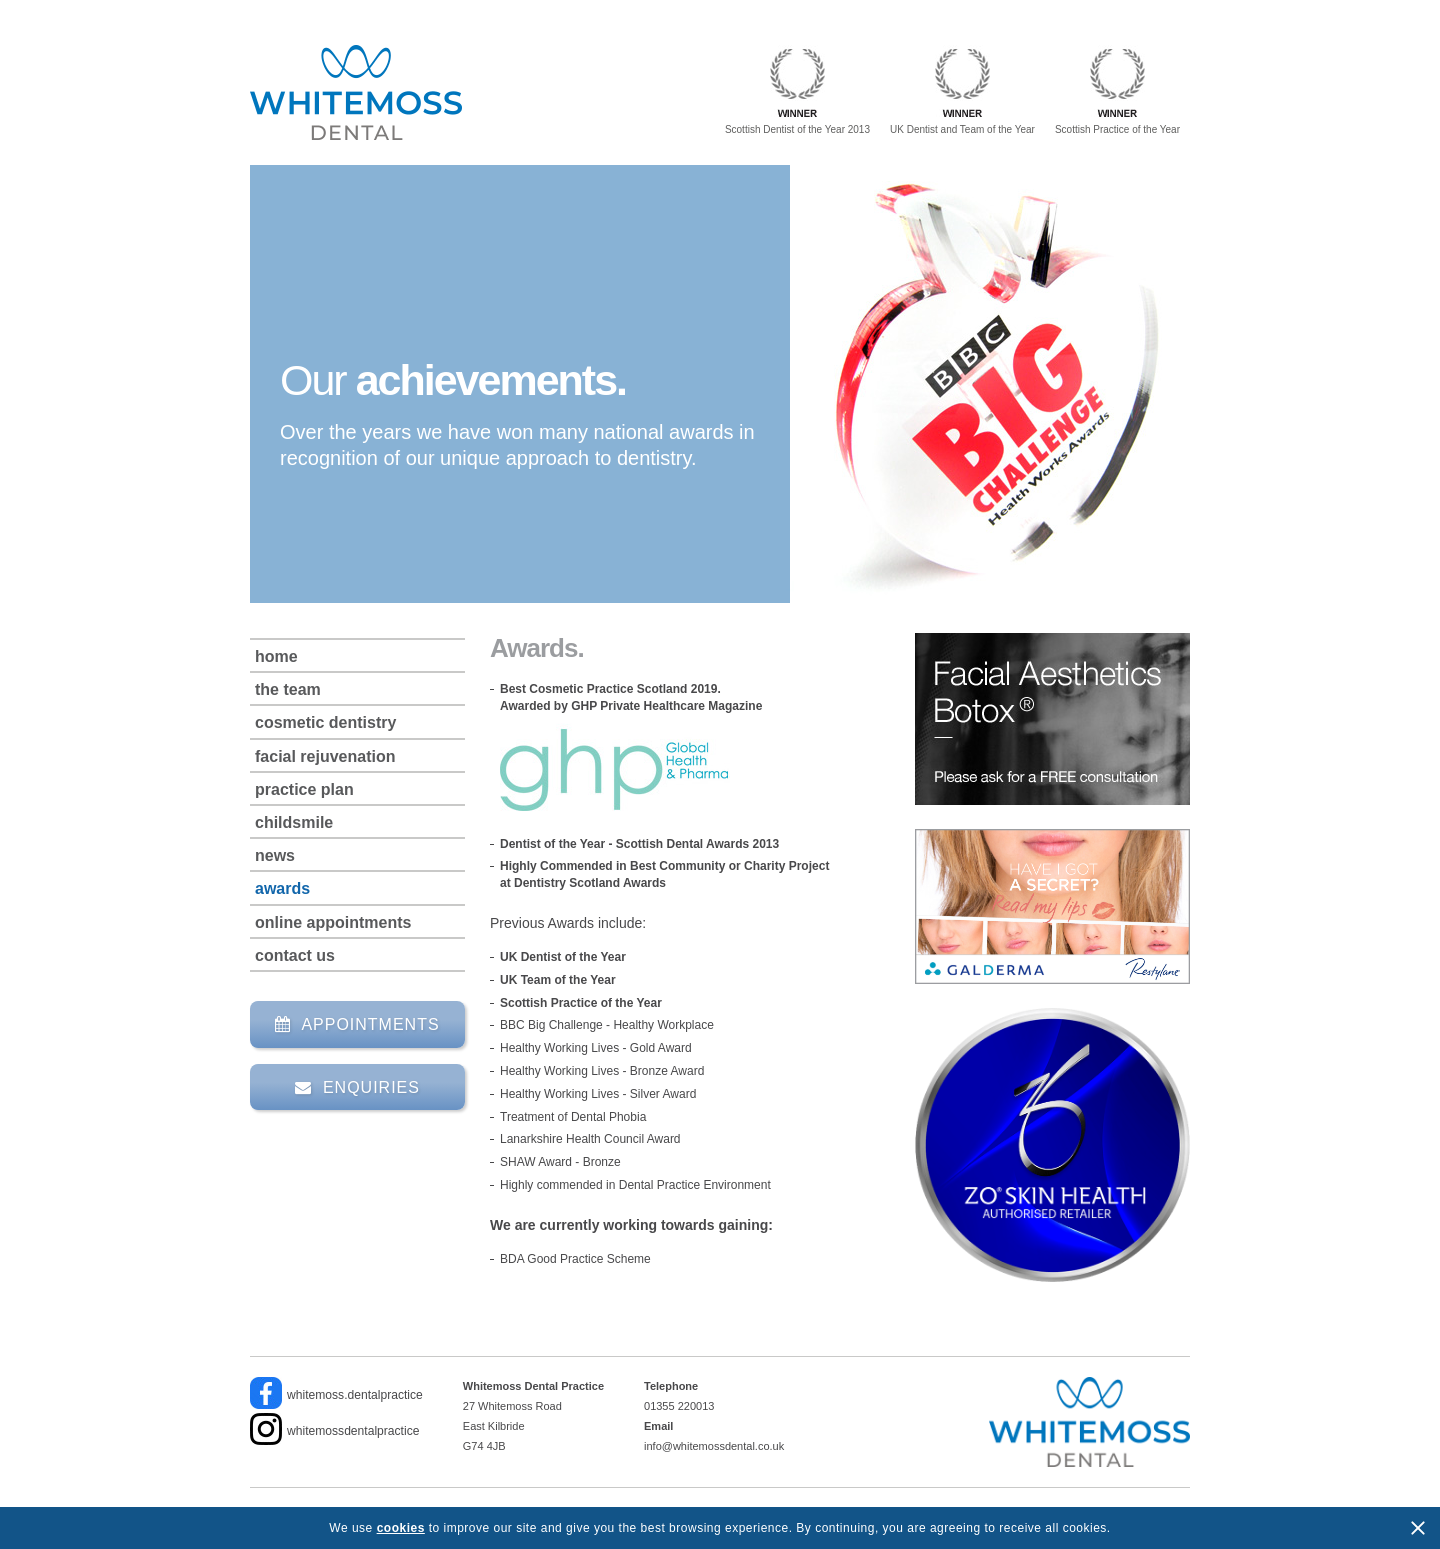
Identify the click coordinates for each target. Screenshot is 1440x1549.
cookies (401, 1528)
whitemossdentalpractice (353, 1431)
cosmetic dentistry (325, 722)
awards (282, 888)
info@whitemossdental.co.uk (714, 1446)
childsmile (294, 822)
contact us (295, 955)
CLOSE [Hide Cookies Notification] (1418, 1528)
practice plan (304, 789)
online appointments (333, 922)
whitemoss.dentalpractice (355, 1395)
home (276, 656)
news (275, 855)
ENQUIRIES (357, 1087)
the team (288, 689)
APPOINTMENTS (357, 1024)
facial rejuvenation (325, 756)
